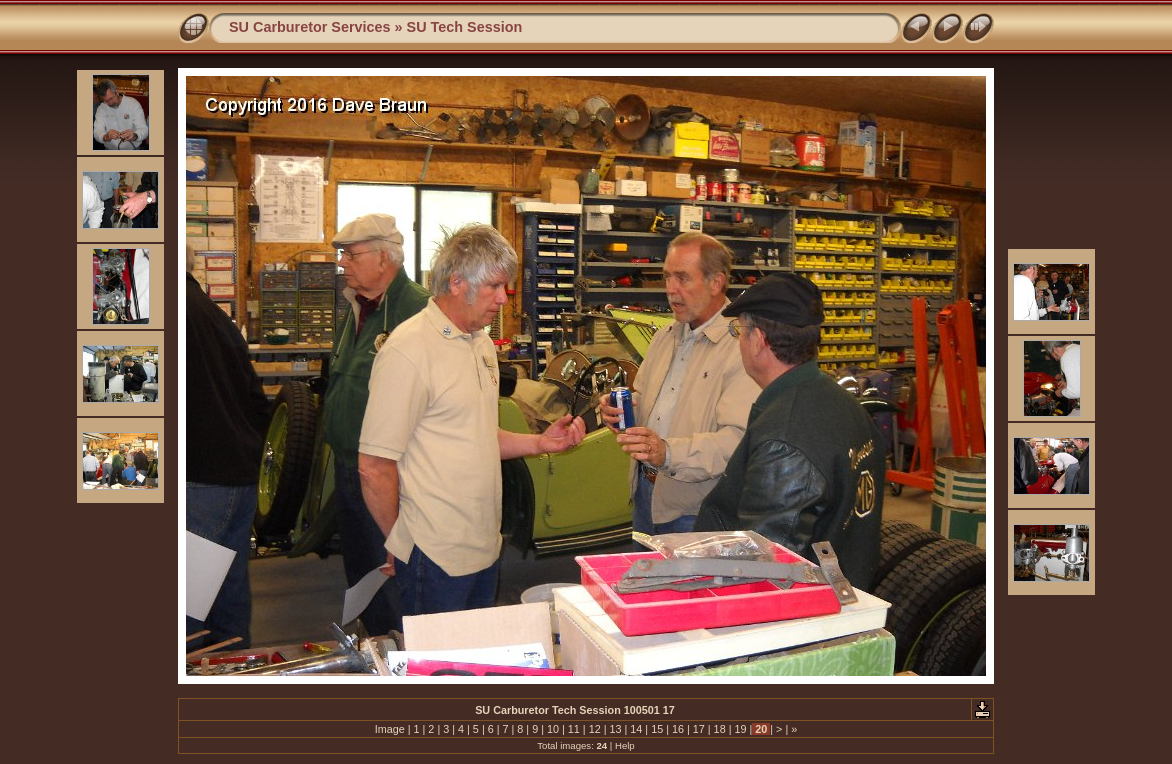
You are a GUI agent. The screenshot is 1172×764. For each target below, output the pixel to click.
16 (678, 729)
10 (553, 729)
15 (657, 729)
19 (740, 729)
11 (574, 729)
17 (699, 729)
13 (615, 729)
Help (625, 745)
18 (720, 729)
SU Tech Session (465, 27)
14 (636, 729)
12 (595, 729)
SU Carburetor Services (310, 27)
